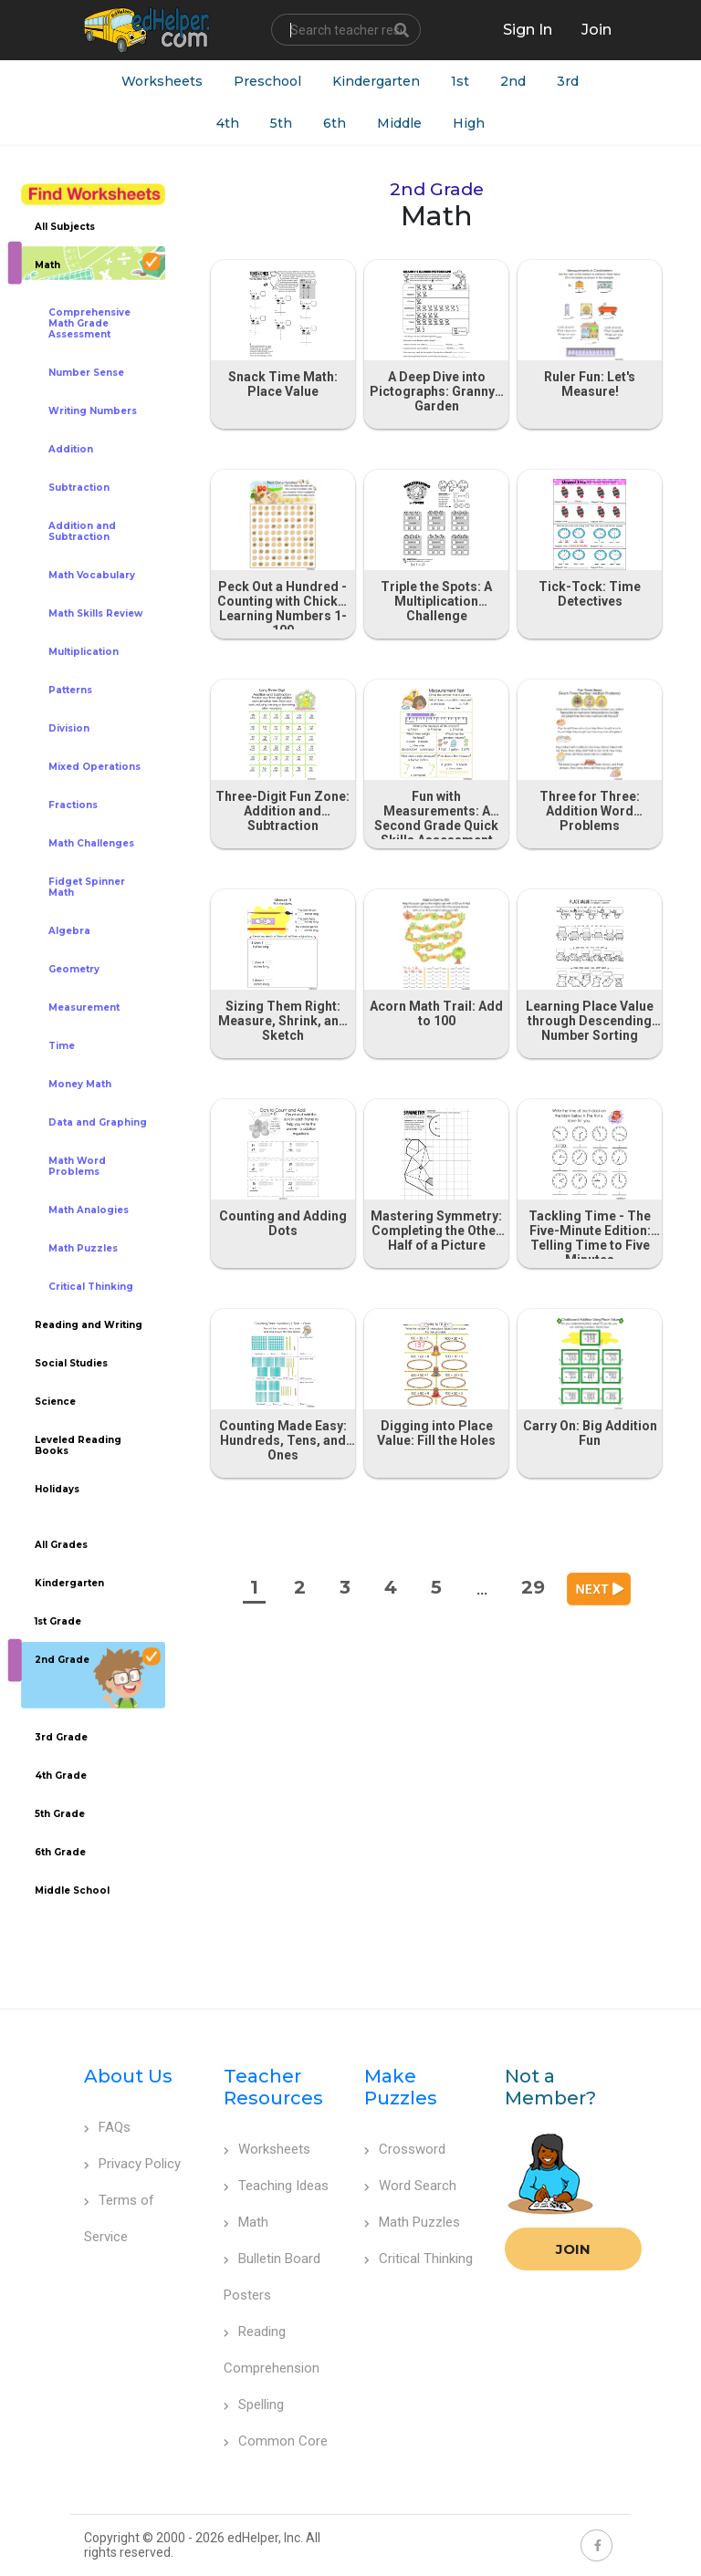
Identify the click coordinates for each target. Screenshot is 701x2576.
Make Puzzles (400, 2087)
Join (573, 2249)
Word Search (410, 2185)
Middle (399, 123)
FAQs (107, 2127)
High (469, 123)
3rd (568, 81)
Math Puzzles (412, 2222)
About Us (128, 2076)
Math (246, 2222)
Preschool (267, 81)
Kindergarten (376, 81)
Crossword (404, 2149)
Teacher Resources (273, 2087)
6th (334, 123)
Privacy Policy (132, 2163)
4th (227, 123)
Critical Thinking (418, 2258)
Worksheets (162, 81)
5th (281, 123)
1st (460, 81)
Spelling (254, 2404)
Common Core (276, 2441)
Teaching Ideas (276, 2185)
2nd (513, 81)
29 (533, 1587)
